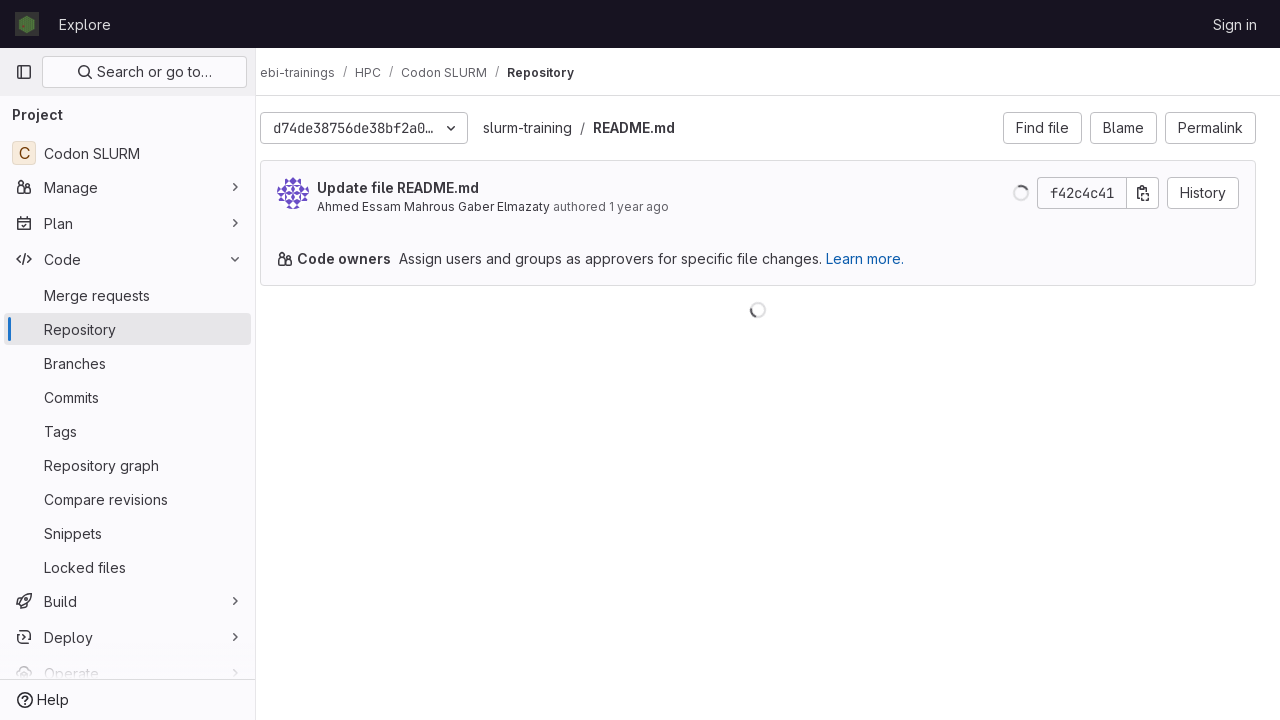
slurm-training (547, 127)
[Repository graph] (127, 465)
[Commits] (127, 397)
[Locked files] (127, 567)
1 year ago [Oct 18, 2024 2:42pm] (659, 206)
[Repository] (127, 329)
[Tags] (127, 431)
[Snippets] (127, 533)
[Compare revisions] (127, 499)
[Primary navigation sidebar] (24, 72)
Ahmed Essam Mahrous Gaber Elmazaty (453, 206)
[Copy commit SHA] (1143, 193)
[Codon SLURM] (127, 153)
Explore (85, 24)
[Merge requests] (127, 295)
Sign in (1235, 24)
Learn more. (885, 258)
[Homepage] (27, 24)
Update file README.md (418, 187)
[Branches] (127, 363)
